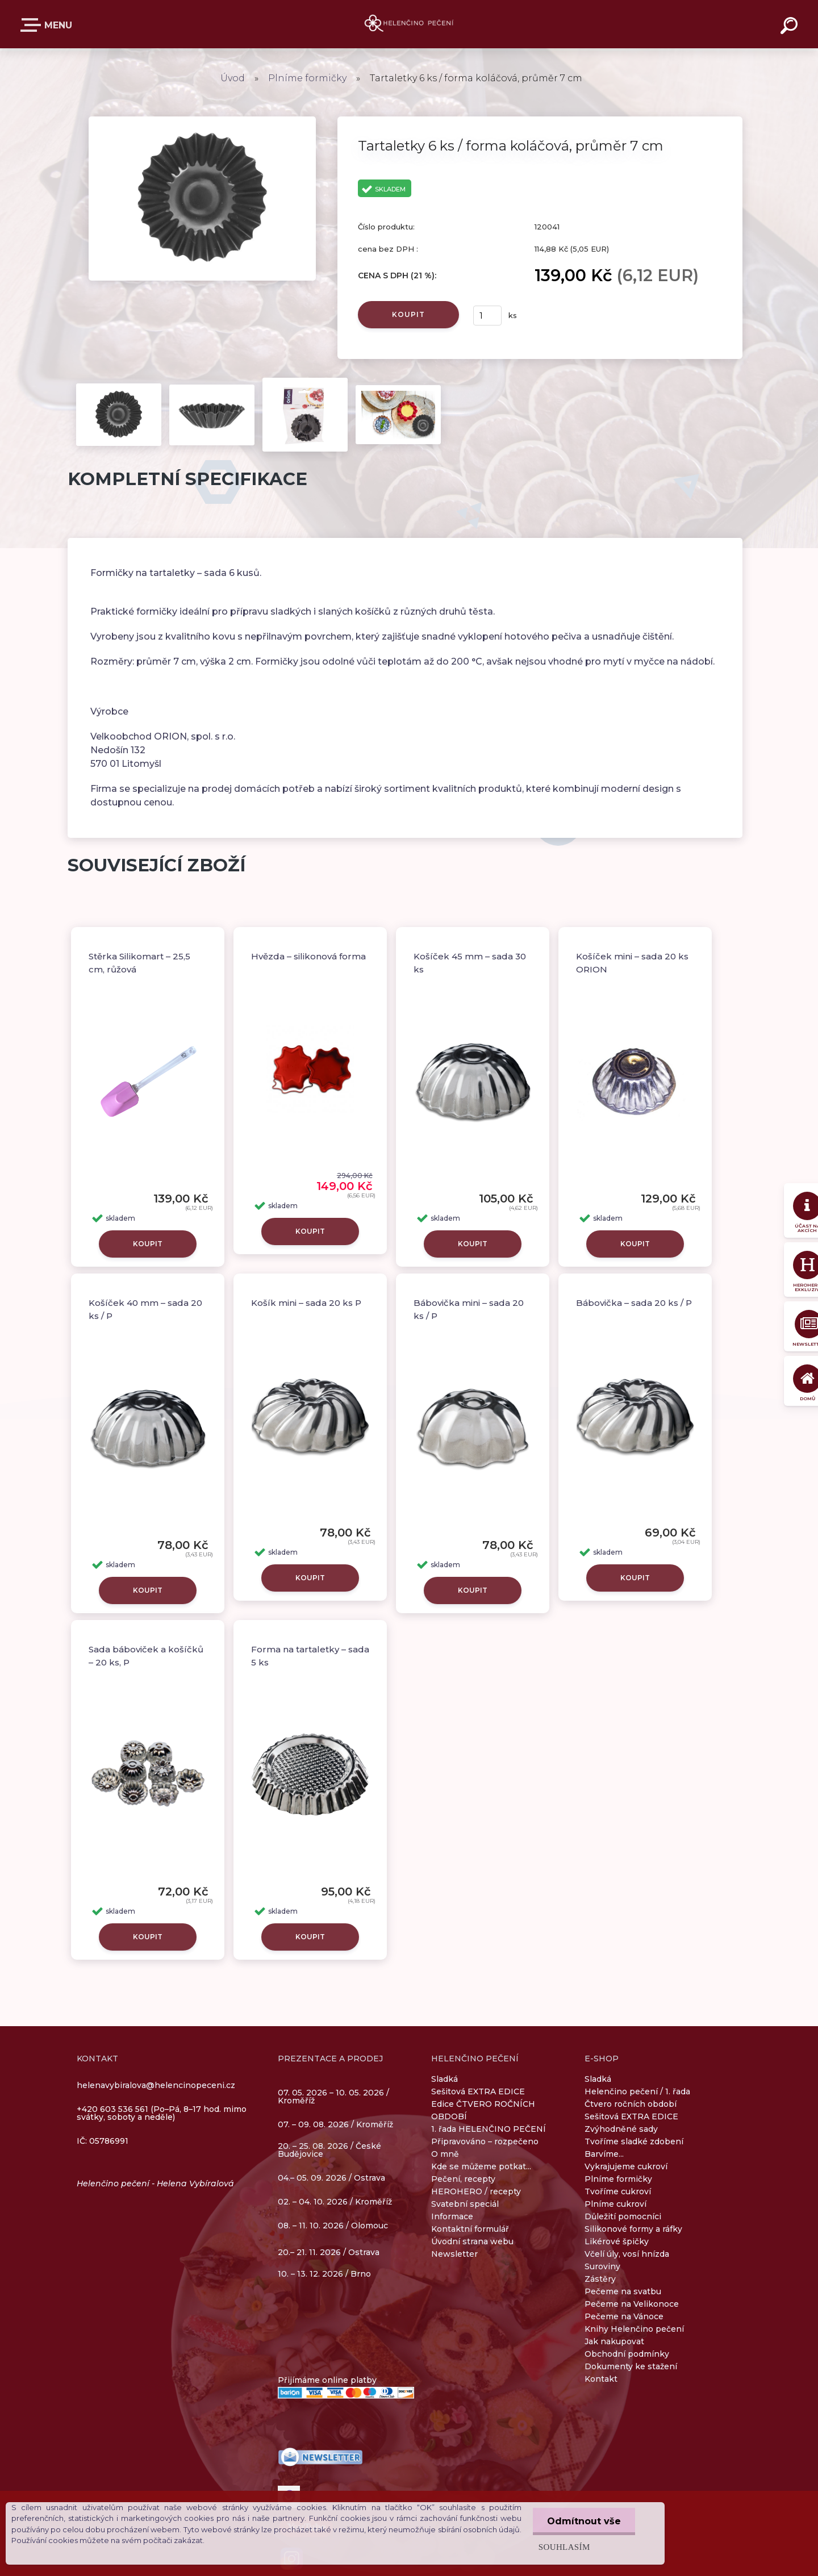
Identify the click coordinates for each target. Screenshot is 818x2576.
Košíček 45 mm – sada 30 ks (470, 963)
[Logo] (409, 24)
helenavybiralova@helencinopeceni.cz (156, 2085)
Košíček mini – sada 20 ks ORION (632, 963)
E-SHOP (33, 25)
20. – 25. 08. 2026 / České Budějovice (329, 2150)
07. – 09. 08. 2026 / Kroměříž (335, 2124)
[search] (791, 27)
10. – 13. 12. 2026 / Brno (324, 2274)
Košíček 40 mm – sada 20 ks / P (145, 1309)
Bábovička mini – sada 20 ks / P (469, 1309)
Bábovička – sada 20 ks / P (634, 1302)
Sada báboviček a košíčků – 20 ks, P (146, 1656)
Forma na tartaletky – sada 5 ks (310, 1656)
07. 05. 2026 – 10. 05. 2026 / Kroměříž (333, 2097)
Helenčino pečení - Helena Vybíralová (155, 2183)
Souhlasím (564, 2546)
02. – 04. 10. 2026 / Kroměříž (335, 2202)
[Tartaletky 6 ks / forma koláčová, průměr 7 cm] (202, 120)
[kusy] (487, 315)
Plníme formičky (308, 78)
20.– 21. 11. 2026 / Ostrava (328, 2252)
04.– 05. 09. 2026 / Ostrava (331, 2178)
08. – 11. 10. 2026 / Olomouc (333, 2226)
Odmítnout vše (584, 2521)
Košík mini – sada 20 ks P (306, 1302)
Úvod (232, 78)
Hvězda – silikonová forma (308, 956)
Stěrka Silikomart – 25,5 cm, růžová (139, 963)
